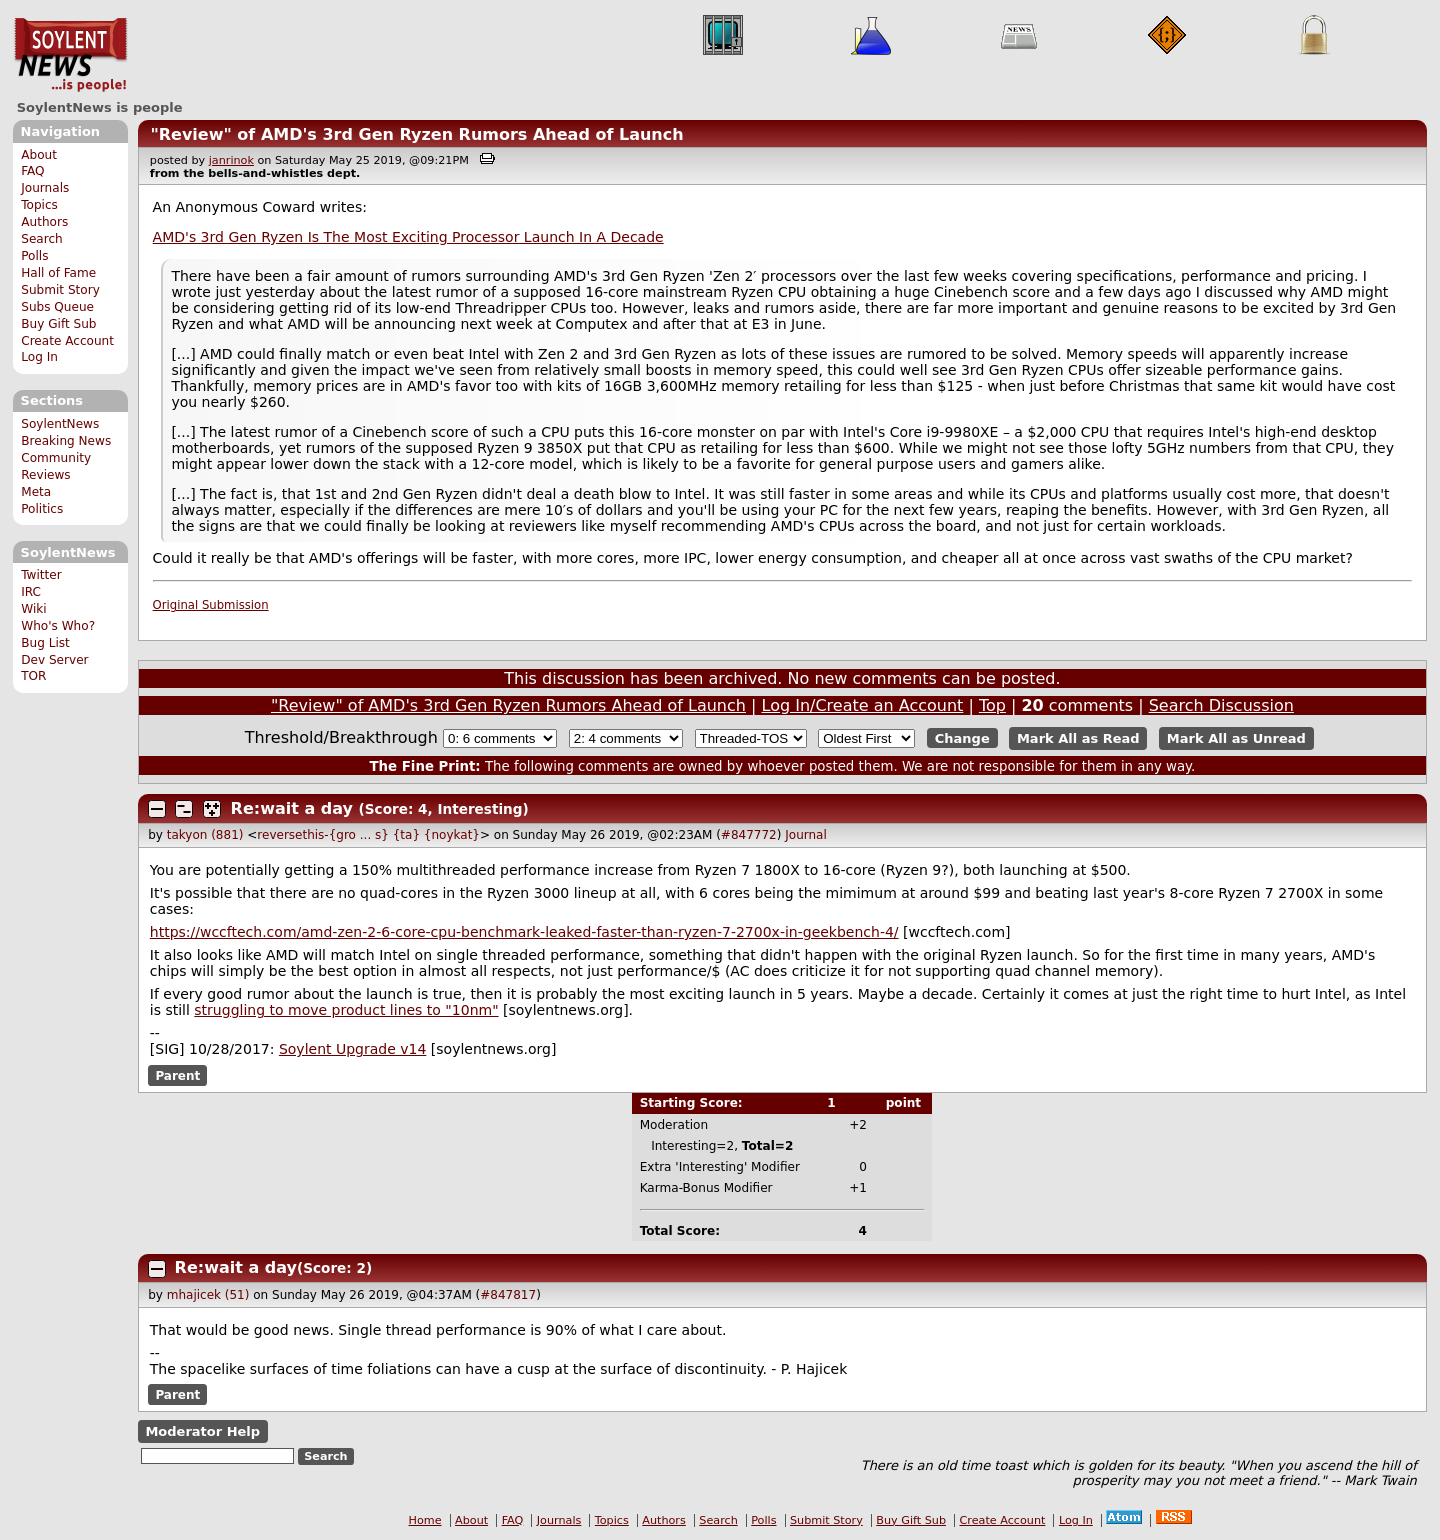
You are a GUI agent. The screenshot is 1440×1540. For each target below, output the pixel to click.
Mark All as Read (1078, 738)
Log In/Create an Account (863, 705)
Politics (42, 509)
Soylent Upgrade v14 (352, 1049)
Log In (39, 357)
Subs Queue (57, 307)
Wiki (33, 609)
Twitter (41, 575)
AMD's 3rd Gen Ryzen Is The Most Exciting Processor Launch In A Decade (408, 237)
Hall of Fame (58, 273)
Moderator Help (202, 1431)
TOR (33, 676)
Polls (34, 256)
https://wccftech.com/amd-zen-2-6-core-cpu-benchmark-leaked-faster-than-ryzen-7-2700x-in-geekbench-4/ (524, 932)
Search (42, 239)
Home (425, 1520)
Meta (36, 492)
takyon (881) (205, 835)
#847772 (749, 835)
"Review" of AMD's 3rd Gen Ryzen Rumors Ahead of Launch (416, 134)
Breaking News (66, 441)
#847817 (508, 1295)
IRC (31, 592)
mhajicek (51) (208, 1295)
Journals (45, 188)
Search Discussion (1221, 705)
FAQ (32, 171)
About (39, 155)
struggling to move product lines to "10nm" (346, 1010)
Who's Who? (58, 626)
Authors (44, 222)
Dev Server (54, 660)
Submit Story (60, 290)
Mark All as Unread (1236, 738)
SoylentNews (70, 55)
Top (992, 705)
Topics (39, 205)
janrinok (231, 160)
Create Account (67, 341)
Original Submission (211, 605)
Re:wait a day (292, 808)
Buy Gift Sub (58, 324)
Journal (806, 835)
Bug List (45, 643)
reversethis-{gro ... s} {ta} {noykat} (368, 835)
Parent (177, 1075)
